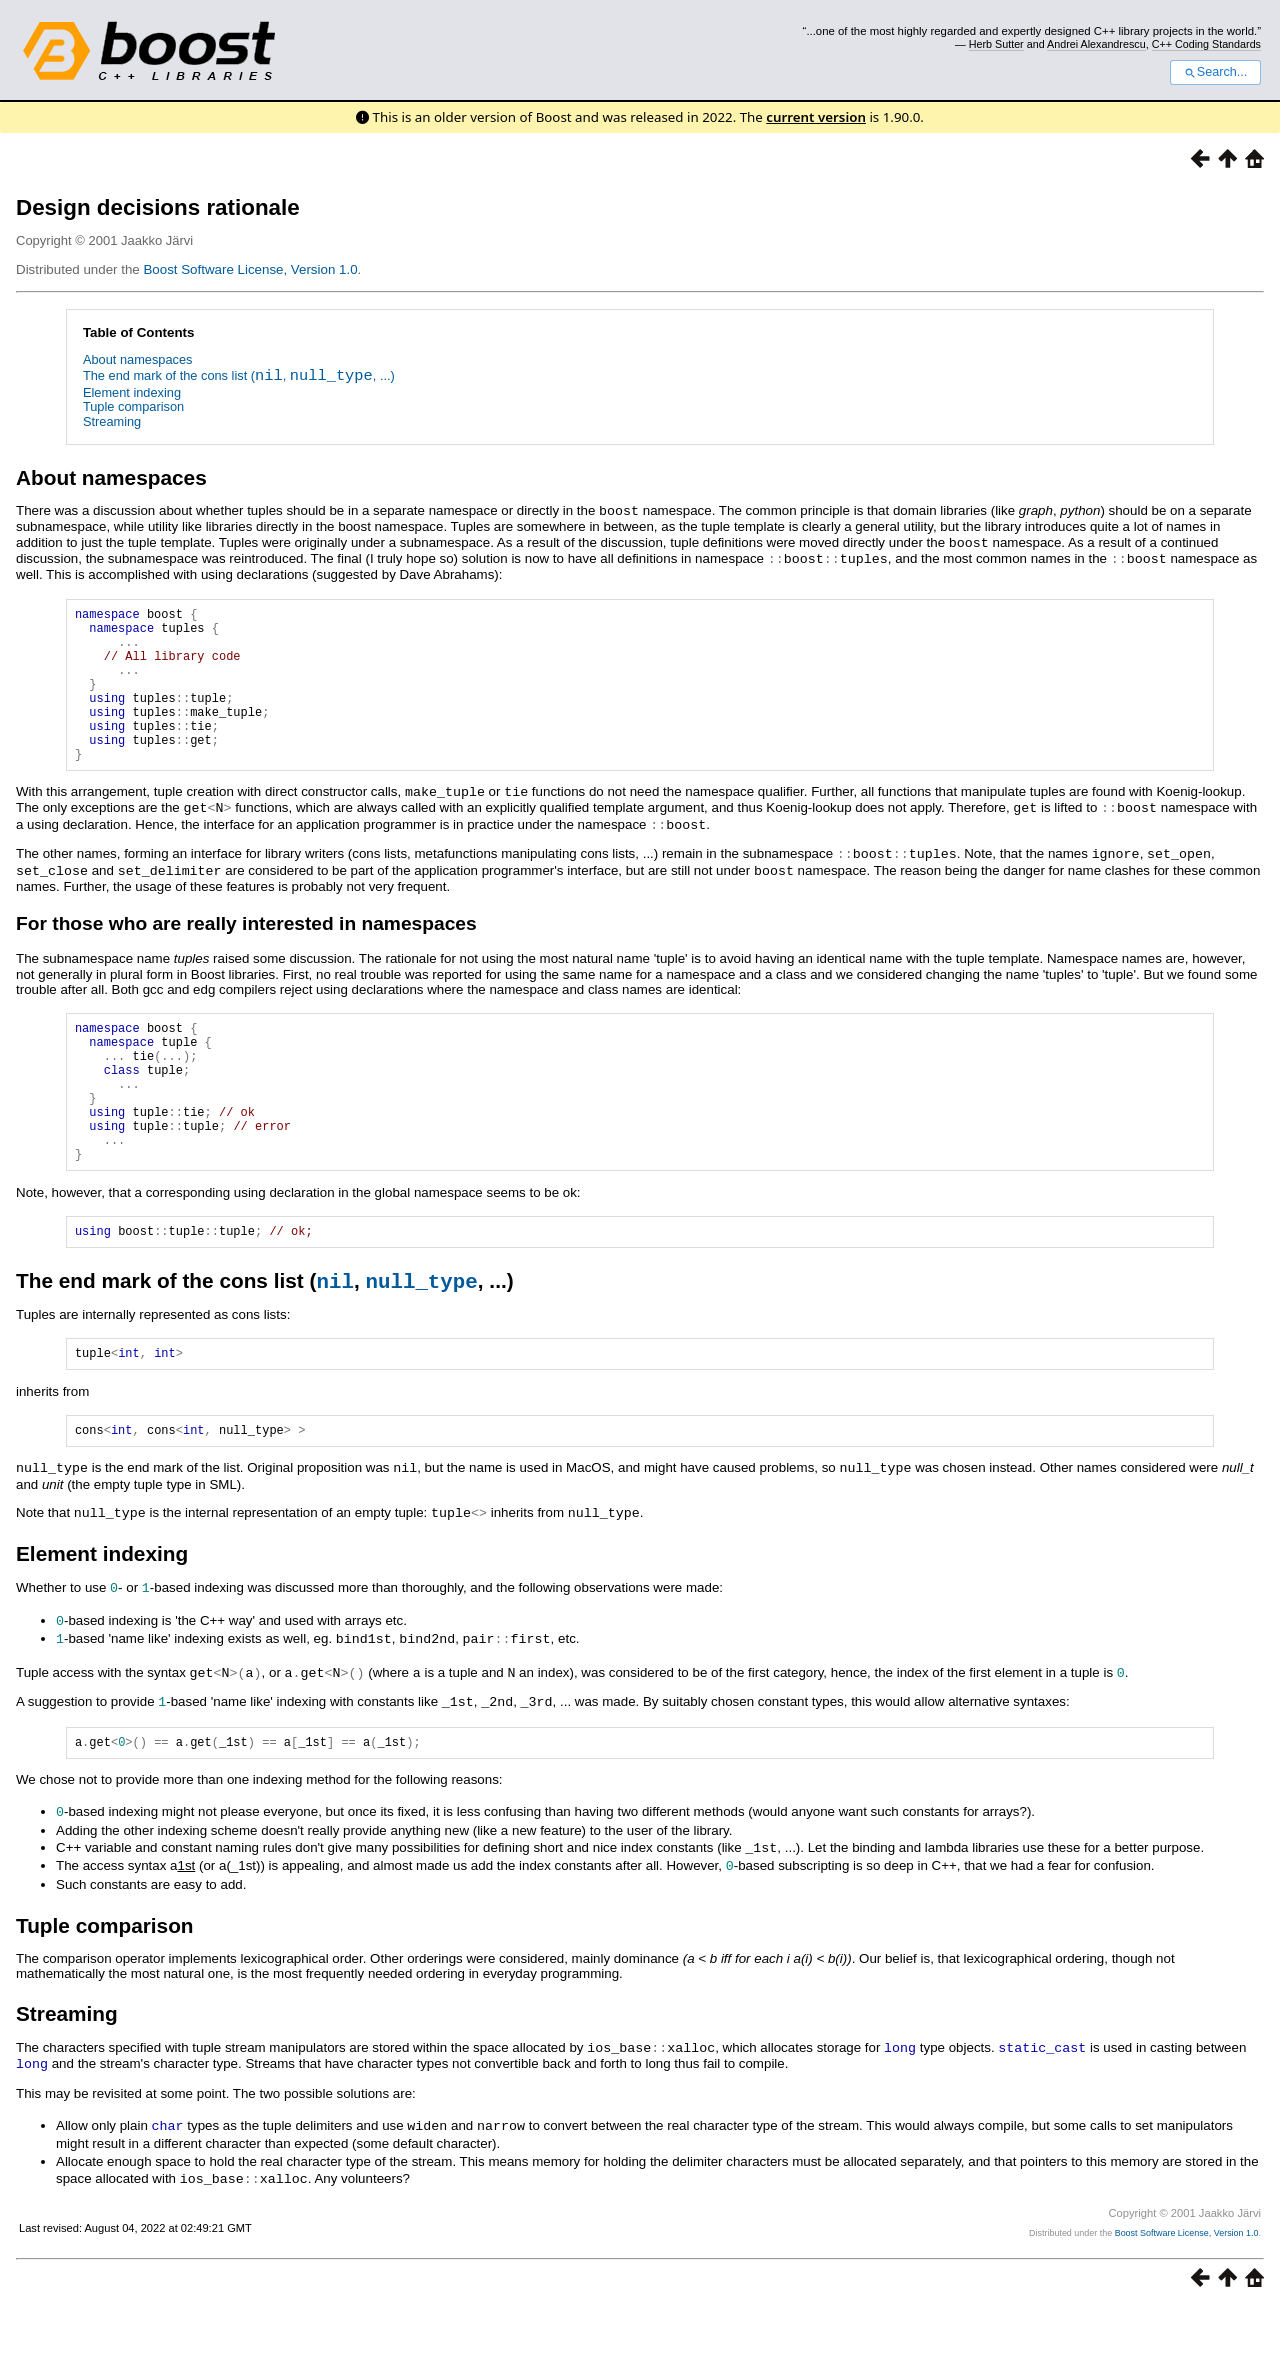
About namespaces (138, 359)
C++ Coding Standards (1206, 44)
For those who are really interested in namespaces (246, 948)
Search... (1215, 72)
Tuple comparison (133, 406)
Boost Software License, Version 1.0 (250, 269)
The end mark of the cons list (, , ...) (239, 377)
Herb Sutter (996, 44)
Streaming (112, 421)
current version (816, 117)
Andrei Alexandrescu (1096, 44)
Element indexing (132, 392)
